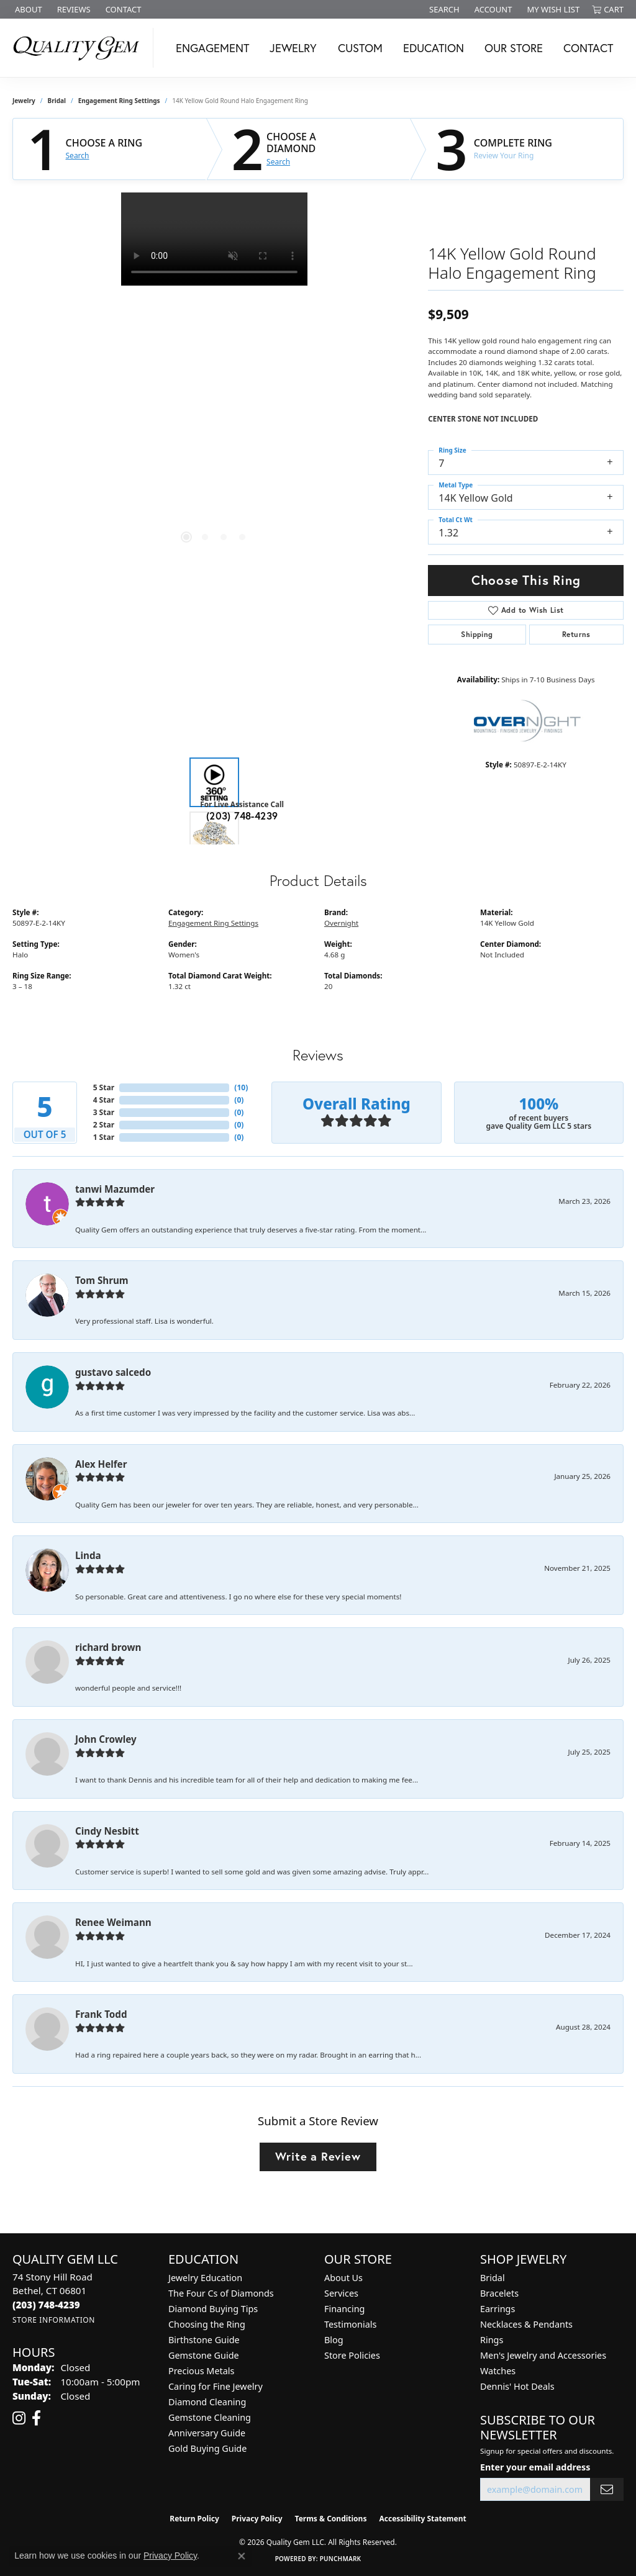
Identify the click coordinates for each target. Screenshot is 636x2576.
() (241, 1087)
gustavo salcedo (113, 1372)
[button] (443, 9)
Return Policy (194, 2518)
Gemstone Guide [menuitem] (203, 2355)
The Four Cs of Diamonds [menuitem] (221, 2293)
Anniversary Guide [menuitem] (206, 2433)
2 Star (103, 1124)
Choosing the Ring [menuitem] (206, 2324)
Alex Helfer (101, 1464)
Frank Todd (101, 2014)
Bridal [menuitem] (492, 2278)
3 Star (103, 1112)
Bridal (57, 100)
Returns (576, 634)
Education (433, 47)
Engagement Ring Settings (119, 100)
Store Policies (352, 2355)
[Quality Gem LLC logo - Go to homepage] (79, 48)
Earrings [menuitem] (497, 2309)
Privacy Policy (257, 2518)
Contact (588, 47)
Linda (88, 1555)
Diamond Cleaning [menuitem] (207, 2402)
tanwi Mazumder (115, 1189)
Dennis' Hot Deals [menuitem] (517, 2386)
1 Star (103, 1137)
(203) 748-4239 (242, 815)
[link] (27, 9)
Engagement (212, 47)
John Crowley (106, 1739)
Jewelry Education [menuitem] (205, 2278)
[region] (214, 378)
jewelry (23, 100)
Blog (333, 2340)
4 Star (103, 1100)
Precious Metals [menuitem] (201, 2371)
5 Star (103, 1087)
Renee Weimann (113, 1922)
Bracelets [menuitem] (499, 2293)
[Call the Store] (46, 2304)
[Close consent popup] (241, 2556)
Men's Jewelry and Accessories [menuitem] (543, 2355)
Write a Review (317, 2156)
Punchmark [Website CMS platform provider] (340, 2558)
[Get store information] (53, 2320)
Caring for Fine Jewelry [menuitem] (215, 2386)
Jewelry (293, 47)
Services (341, 2293)
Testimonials (350, 2324)
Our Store (513, 47)
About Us (343, 2278)
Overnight (341, 923)
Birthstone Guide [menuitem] (204, 2340)
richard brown (108, 1647)
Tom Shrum (102, 1280)
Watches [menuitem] (498, 2371)
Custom (360, 47)
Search (77, 155)
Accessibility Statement (422, 2518)
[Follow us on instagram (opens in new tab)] (18, 2418)
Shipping (477, 634)
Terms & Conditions (331, 2518)
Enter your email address (535, 2467)
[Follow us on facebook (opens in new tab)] (36, 2418)
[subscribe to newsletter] (607, 2489)
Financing (344, 2309)
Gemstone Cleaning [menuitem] (209, 2417)
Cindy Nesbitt (107, 1831)
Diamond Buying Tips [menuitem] (213, 2309)
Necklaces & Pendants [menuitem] (526, 2324)
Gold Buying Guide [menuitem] (207, 2448)
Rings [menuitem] (491, 2340)
